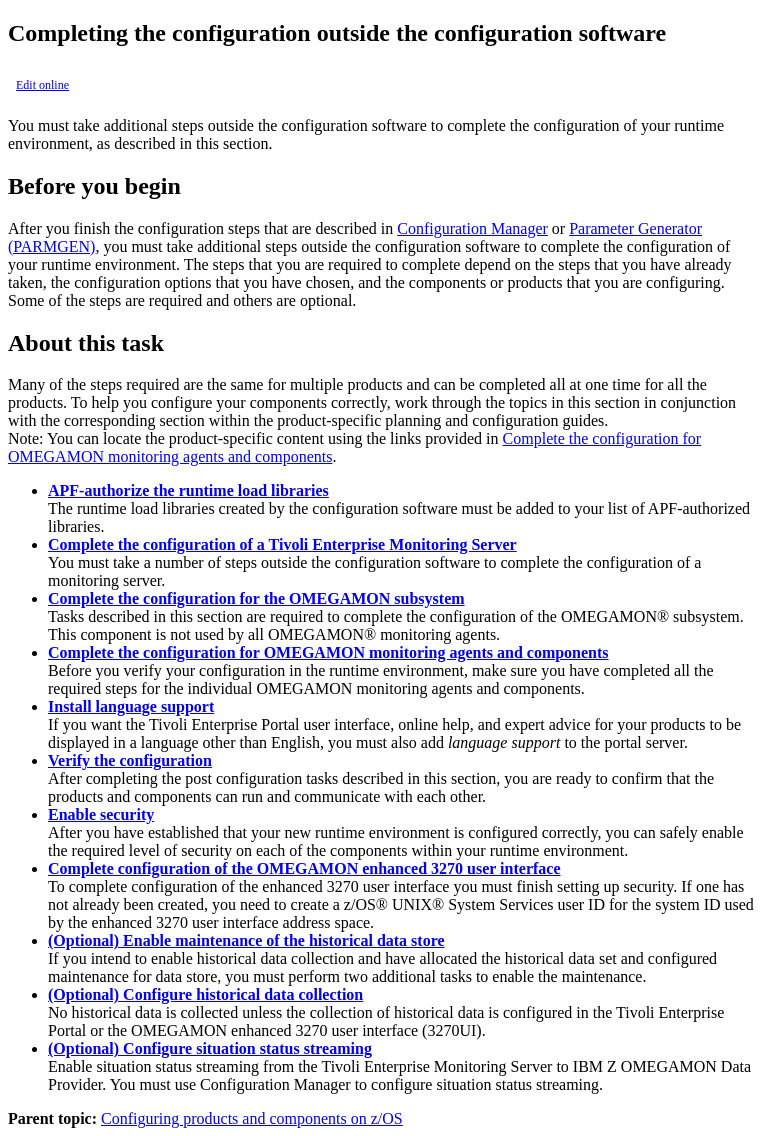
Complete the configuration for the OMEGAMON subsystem (256, 598)
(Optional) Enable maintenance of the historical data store (246, 940)
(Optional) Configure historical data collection (205, 994)
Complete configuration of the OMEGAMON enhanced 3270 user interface (304, 868)
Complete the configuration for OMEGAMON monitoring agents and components (328, 652)
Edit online (42, 85)
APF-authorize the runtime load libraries (188, 490)
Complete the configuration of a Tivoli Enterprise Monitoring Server (282, 544)
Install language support (131, 706)
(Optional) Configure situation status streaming (210, 1048)
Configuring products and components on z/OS (252, 1118)
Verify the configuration (130, 760)
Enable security (101, 814)
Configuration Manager (472, 228)
